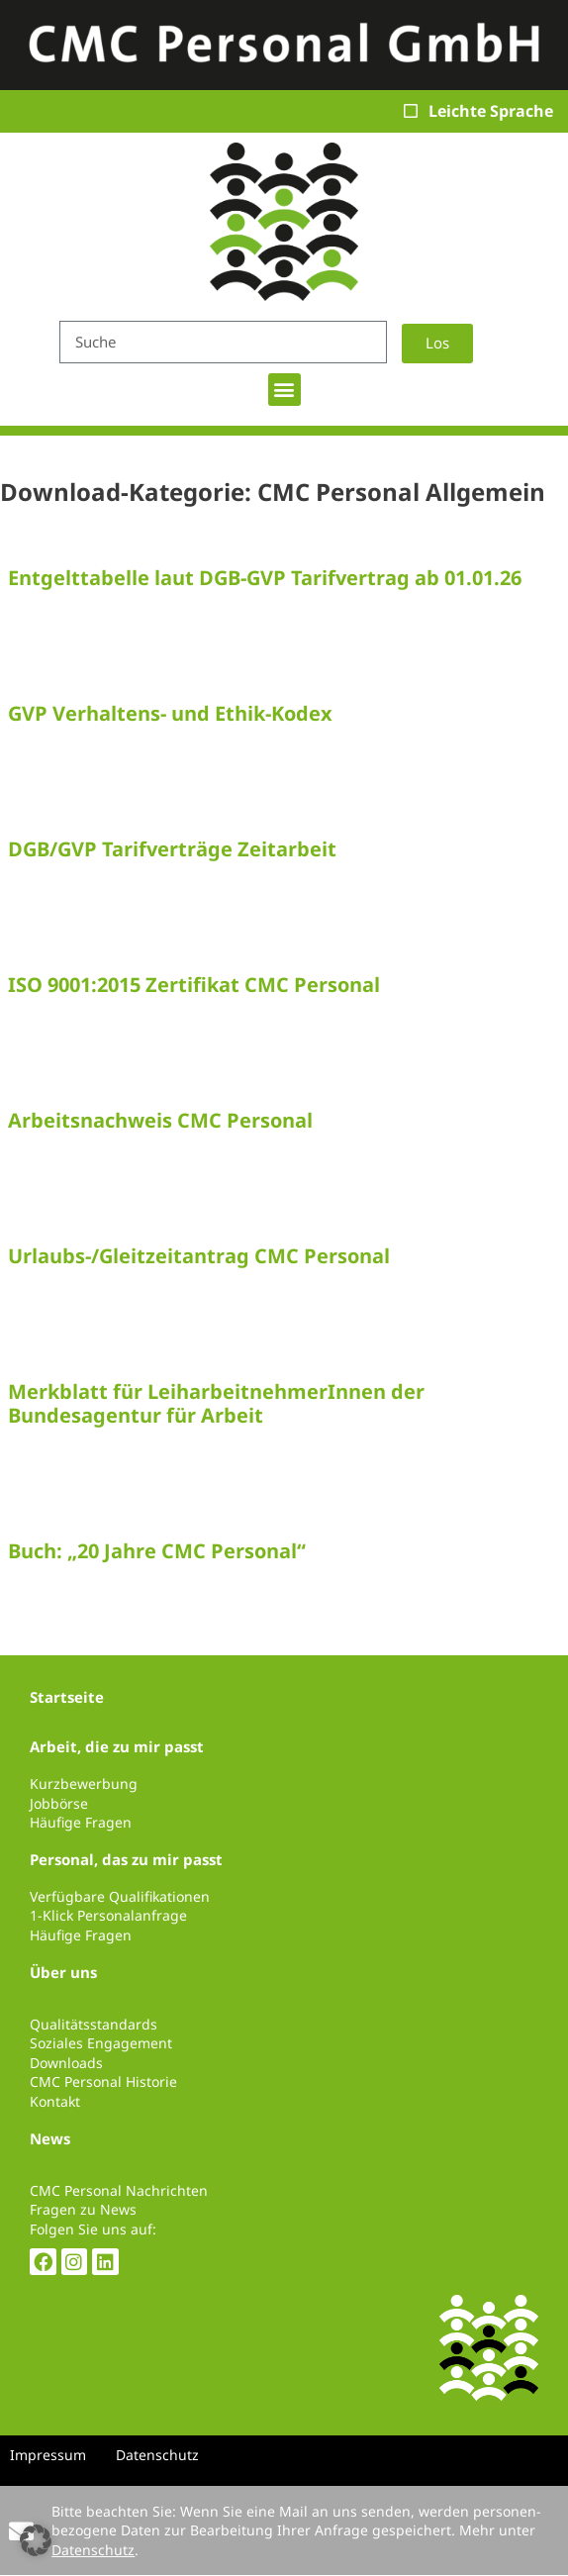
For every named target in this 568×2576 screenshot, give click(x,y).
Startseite (67, 1697)
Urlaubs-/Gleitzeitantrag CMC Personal (199, 1255)
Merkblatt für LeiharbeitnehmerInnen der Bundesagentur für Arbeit (216, 1403)
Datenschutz (93, 2549)
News (50, 2138)
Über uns (63, 1972)
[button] (284, 389)
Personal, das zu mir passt (126, 1859)
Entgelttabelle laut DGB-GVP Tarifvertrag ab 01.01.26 (264, 577)
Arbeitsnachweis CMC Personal (160, 1120)
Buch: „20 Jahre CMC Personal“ (157, 1550)
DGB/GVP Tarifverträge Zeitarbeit (172, 849)
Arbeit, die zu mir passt (117, 1746)
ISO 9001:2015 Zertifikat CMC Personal (194, 984)
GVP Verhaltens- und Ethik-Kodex (170, 713)
